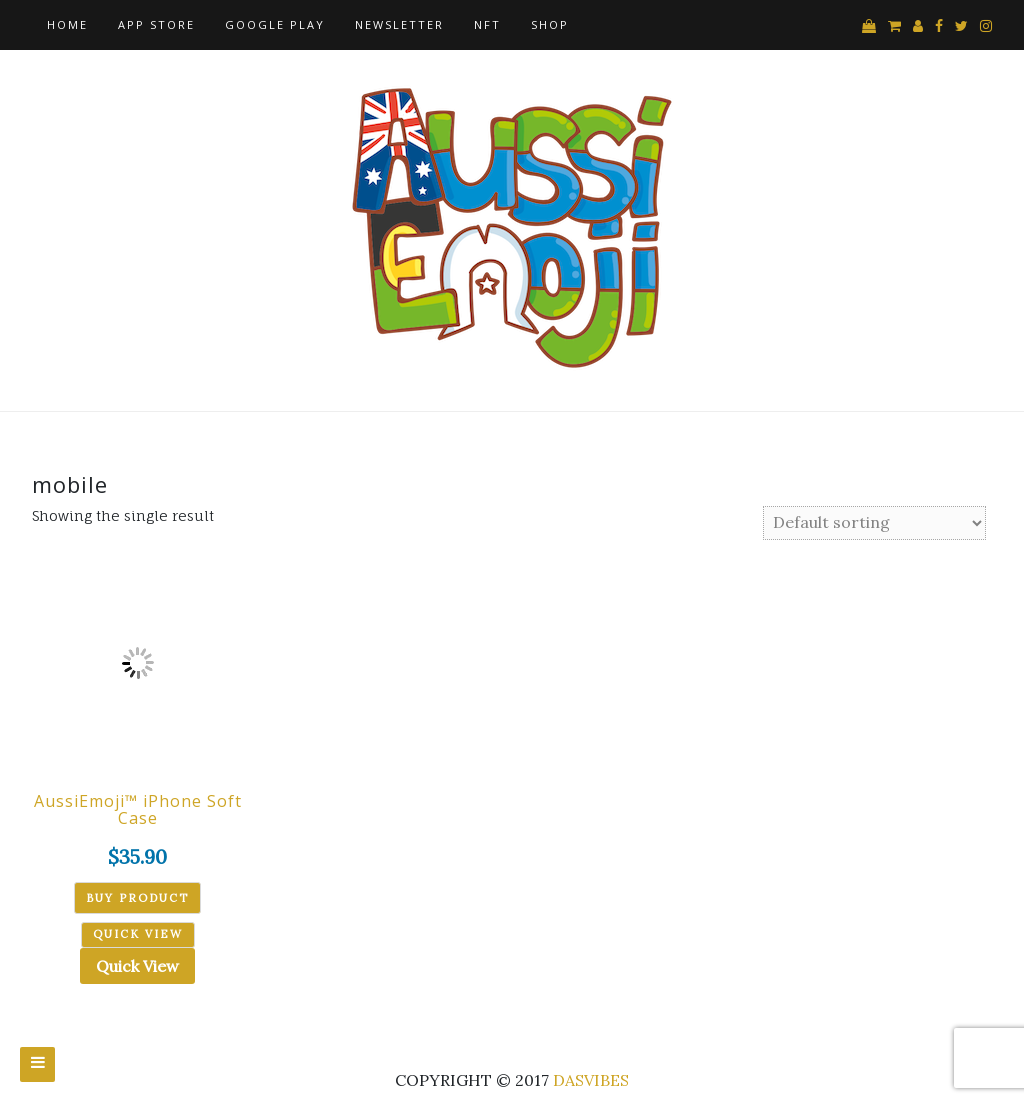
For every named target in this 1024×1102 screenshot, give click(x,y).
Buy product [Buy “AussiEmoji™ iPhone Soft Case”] (137, 898)
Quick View (137, 966)
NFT (487, 24)
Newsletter (399, 24)
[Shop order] (874, 523)
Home (67, 24)
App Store (156, 24)
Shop (550, 24)
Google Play (275, 24)
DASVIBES (591, 1080)
